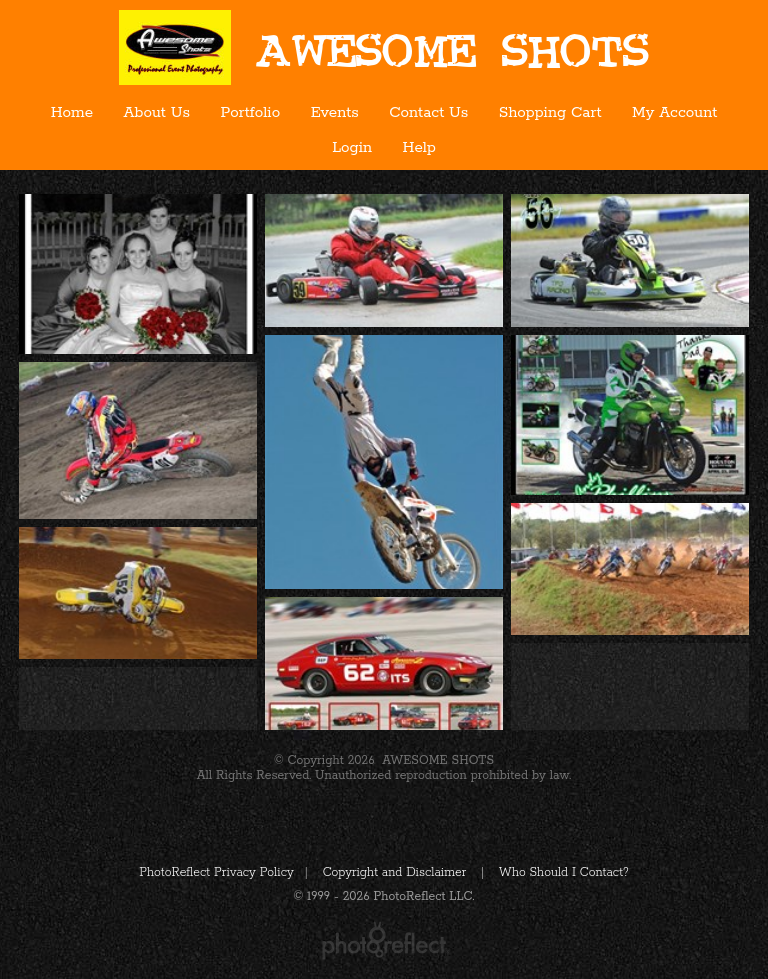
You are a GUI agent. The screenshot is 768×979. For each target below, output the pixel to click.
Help (419, 147)
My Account (674, 112)
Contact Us (428, 112)
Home (72, 112)
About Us (157, 112)
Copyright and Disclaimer (396, 872)
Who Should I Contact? (564, 872)
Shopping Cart (550, 112)
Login (352, 147)
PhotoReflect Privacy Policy (216, 872)
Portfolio (251, 112)
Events (335, 112)
